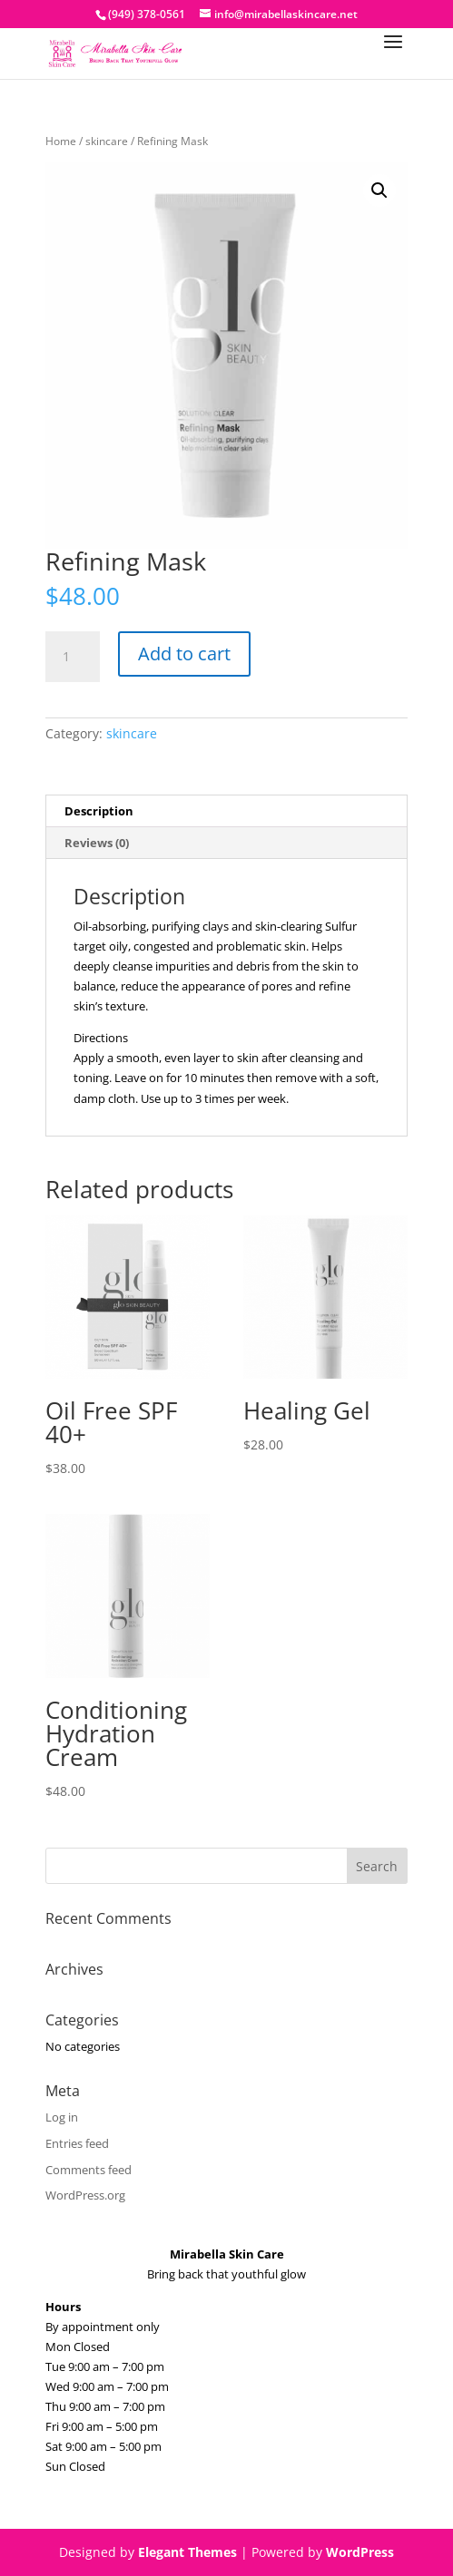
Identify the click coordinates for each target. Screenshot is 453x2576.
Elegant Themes (187, 2552)
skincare (106, 141)
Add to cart (184, 653)
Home (60, 141)
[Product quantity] (72, 656)
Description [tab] (98, 811)
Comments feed (88, 2169)
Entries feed (77, 2143)
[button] (379, 190)
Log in (61, 2117)
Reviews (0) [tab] (96, 842)
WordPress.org (85, 2195)
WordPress (360, 2552)
